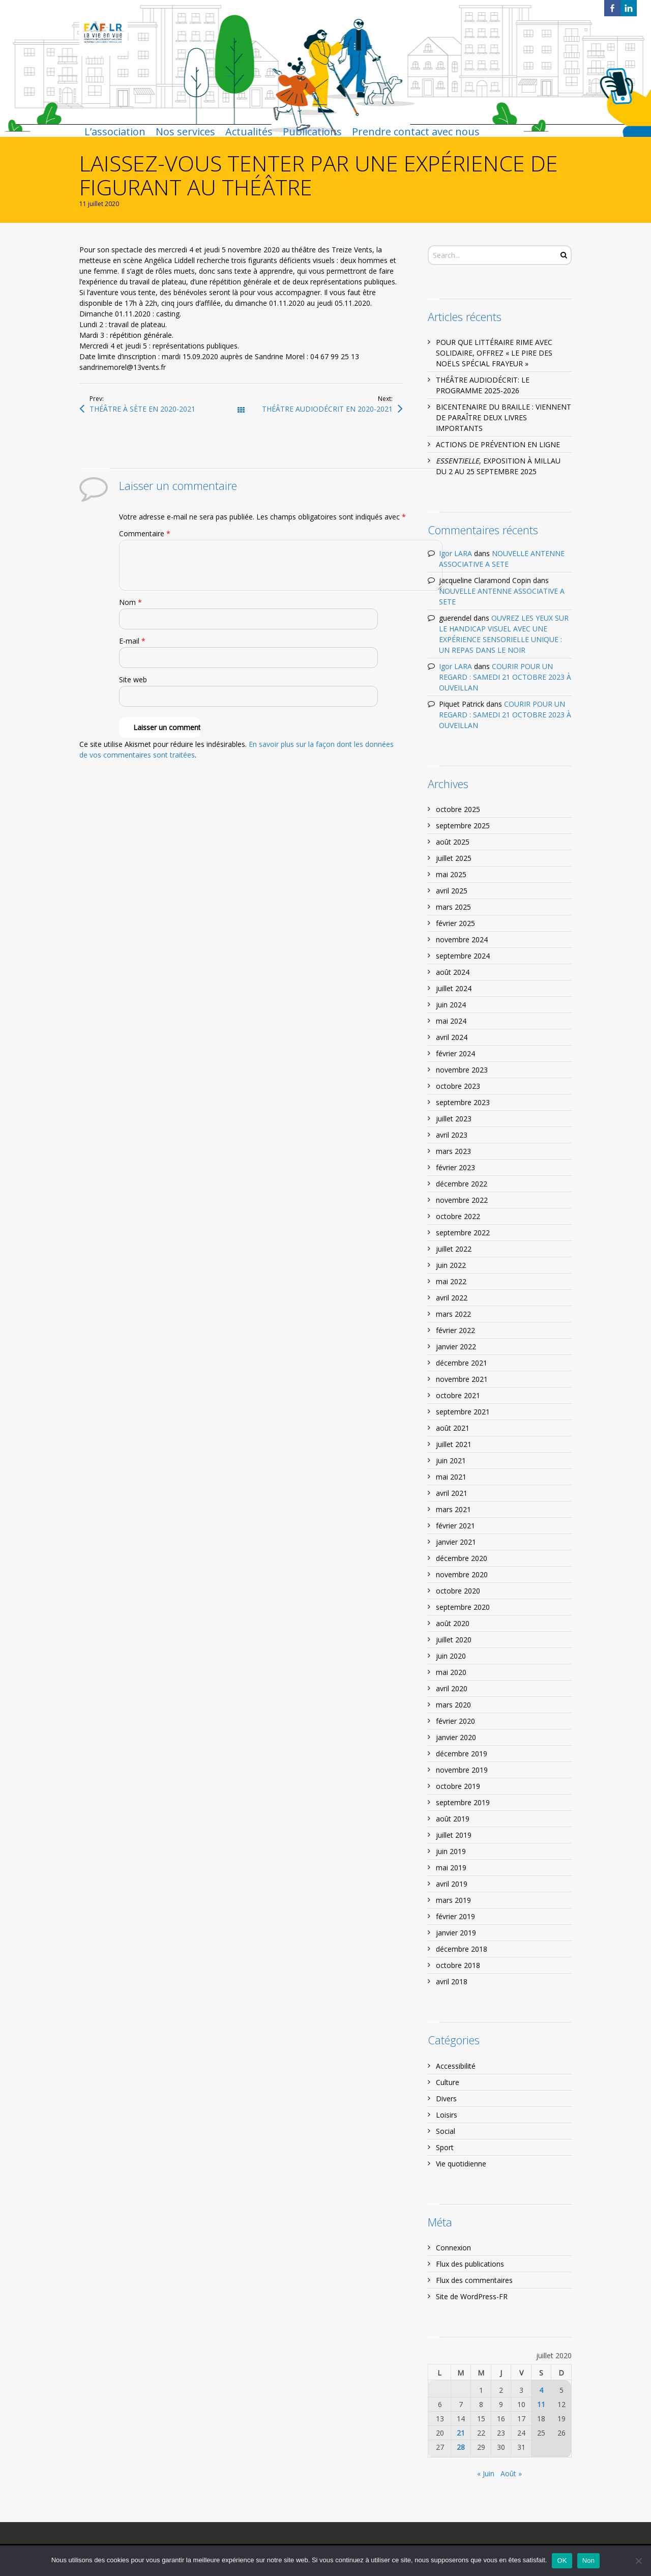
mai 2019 (451, 1867)
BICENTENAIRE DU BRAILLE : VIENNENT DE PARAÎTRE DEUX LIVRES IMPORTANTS (503, 417)
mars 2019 (453, 1900)
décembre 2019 (461, 1753)
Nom (130, 602)
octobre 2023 (458, 1086)
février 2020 (455, 1721)
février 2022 (455, 1330)
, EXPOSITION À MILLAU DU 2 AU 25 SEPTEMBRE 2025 (498, 466)
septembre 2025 (463, 825)
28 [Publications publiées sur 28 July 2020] (461, 2447)
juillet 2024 (453, 988)
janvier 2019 (456, 1932)
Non (588, 2560)
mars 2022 (453, 1314)
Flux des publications (470, 2264)
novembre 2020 (462, 1574)
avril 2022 (451, 1298)
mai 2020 (451, 1672)
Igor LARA (455, 553)
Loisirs (446, 2115)
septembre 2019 (463, 1802)
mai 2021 (451, 1477)
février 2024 (455, 1053)
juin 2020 (451, 1656)
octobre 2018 (458, 1965)
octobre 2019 (458, 1786)
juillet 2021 (453, 1444)
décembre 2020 (461, 1558)
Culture (447, 2082)
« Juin (485, 2473)
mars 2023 (453, 1151)
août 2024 (452, 972)
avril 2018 (451, 1981)
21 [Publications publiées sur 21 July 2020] (461, 2433)
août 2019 (452, 1819)
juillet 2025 (453, 858)
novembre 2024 (462, 939)
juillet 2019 (453, 1835)
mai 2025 (451, 874)
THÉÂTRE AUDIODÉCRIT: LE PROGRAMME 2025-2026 (482, 385)
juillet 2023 (453, 1118)
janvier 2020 (456, 1737)
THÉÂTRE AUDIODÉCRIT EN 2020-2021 (327, 409)
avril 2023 (451, 1135)
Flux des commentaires (474, 2280)
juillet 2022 (453, 1249)
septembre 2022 (463, 1232)
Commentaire (144, 533)
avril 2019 (451, 1884)
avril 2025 (451, 890)
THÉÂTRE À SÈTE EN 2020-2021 (142, 409)
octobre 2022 (458, 1216)
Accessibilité (456, 2066)
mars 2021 (453, 1509)
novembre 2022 (462, 1200)
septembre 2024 (463, 956)
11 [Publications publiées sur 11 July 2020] (541, 2404)
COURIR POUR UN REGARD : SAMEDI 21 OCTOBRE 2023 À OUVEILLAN (505, 676)
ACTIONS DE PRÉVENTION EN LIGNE (498, 444)
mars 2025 (453, 907)
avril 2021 (451, 1493)
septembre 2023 (463, 1102)
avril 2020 (451, 1688)
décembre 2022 (461, 1184)
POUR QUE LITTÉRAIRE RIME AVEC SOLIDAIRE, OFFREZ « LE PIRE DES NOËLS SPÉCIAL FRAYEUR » (494, 352)
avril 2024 (451, 1037)
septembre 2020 (463, 1607)
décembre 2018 (461, 1949)
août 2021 (452, 1428)
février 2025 (455, 923)
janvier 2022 (456, 1346)
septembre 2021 (463, 1411)
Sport (445, 2147)
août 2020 (452, 1623)
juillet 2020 (453, 1639)
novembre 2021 (462, 1379)
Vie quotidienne (461, 2163)
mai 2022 (451, 1281)
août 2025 (452, 842)
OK (562, 2560)
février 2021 (455, 1525)
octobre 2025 (458, 809)
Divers (446, 2098)
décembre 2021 (461, 1363)
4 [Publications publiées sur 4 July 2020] (541, 2390)
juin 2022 (451, 1265)
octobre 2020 (458, 1591)
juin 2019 (451, 1851)
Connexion (453, 2247)
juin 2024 (451, 1004)
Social (445, 2131)
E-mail (132, 641)
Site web (133, 679)
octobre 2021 (458, 1395)
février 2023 (455, 1167)
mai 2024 (451, 1021)
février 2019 (455, 1916)
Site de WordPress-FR (472, 2296)
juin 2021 (451, 1460)
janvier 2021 (456, 1542)
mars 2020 (453, 1705)
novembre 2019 (462, 1770)
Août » (511, 2473)
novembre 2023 (462, 1070)
